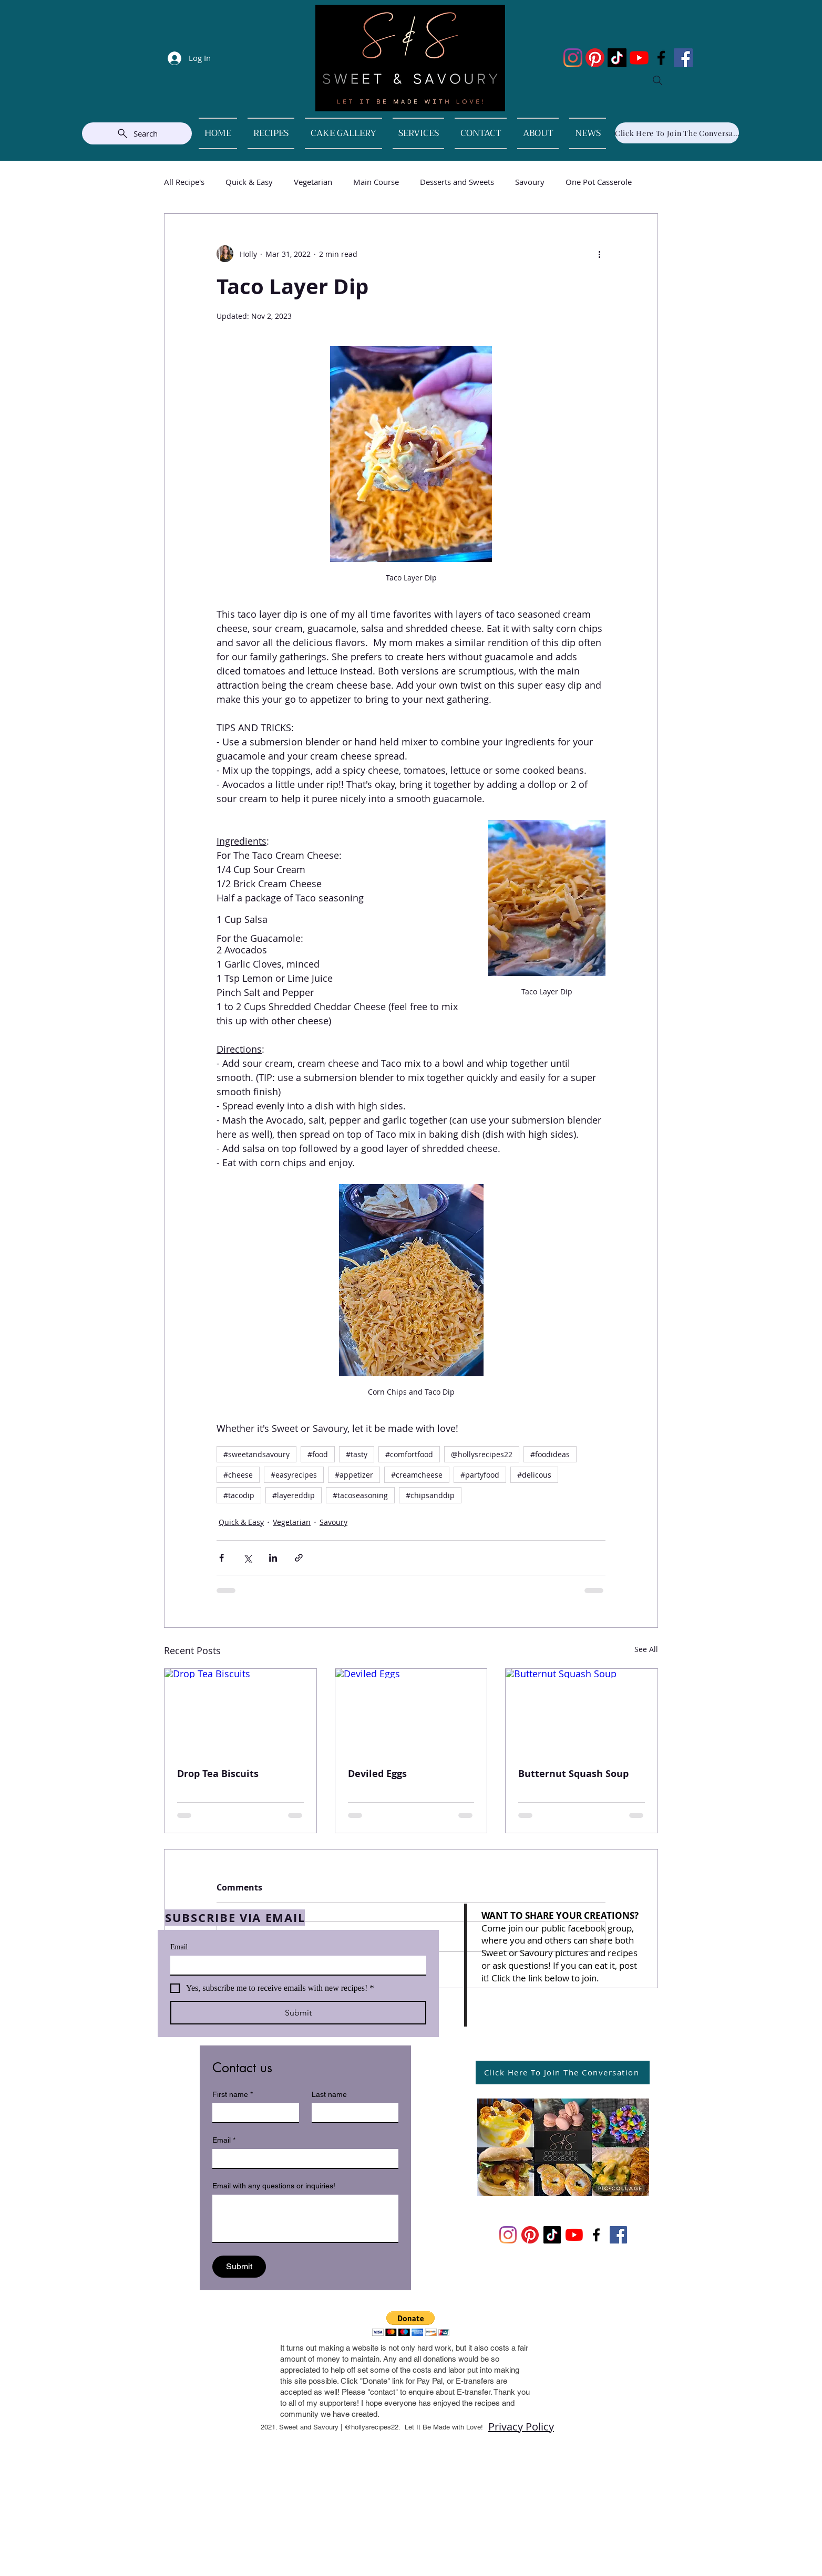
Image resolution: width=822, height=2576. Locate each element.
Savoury (529, 181)
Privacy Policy (521, 2426)
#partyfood (479, 1475)
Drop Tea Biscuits (218, 1773)
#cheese (238, 1475)
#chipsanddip (430, 1495)
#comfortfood (409, 1454)
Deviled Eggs (377, 1773)
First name (232, 2094)
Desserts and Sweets (457, 181)
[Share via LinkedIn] (273, 1558)
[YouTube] (639, 57)
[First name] (252, 2112)
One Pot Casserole (599, 181)
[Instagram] (572, 57)
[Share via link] (299, 1558)
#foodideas (550, 1454)
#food (317, 1454)
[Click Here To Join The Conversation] (677, 132)
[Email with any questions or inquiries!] (305, 2218)
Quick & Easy (249, 181)
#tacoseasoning (360, 1495)
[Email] (295, 1965)
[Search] (657, 80)
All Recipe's (184, 181)
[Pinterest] (594, 57)
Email (179, 1947)
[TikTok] (617, 57)
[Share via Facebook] (222, 1558)
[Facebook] (661, 57)
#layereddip (293, 1495)
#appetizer (354, 1475)
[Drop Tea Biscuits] (240, 1711)
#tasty (356, 1454)
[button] (410, 2323)
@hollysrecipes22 (481, 1454)
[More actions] (599, 253)
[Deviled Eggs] (411, 1711)
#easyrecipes (294, 1475)
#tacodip (238, 1495)
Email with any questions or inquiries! (273, 2186)
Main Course (376, 181)
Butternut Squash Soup (573, 1773)
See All (646, 1649)
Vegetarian (313, 181)
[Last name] (352, 2112)
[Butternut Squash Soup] (581, 1711)
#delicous (534, 1475)
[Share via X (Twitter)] (247, 1558)
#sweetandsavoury (256, 1454)
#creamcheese (417, 1475)
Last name (329, 2094)
